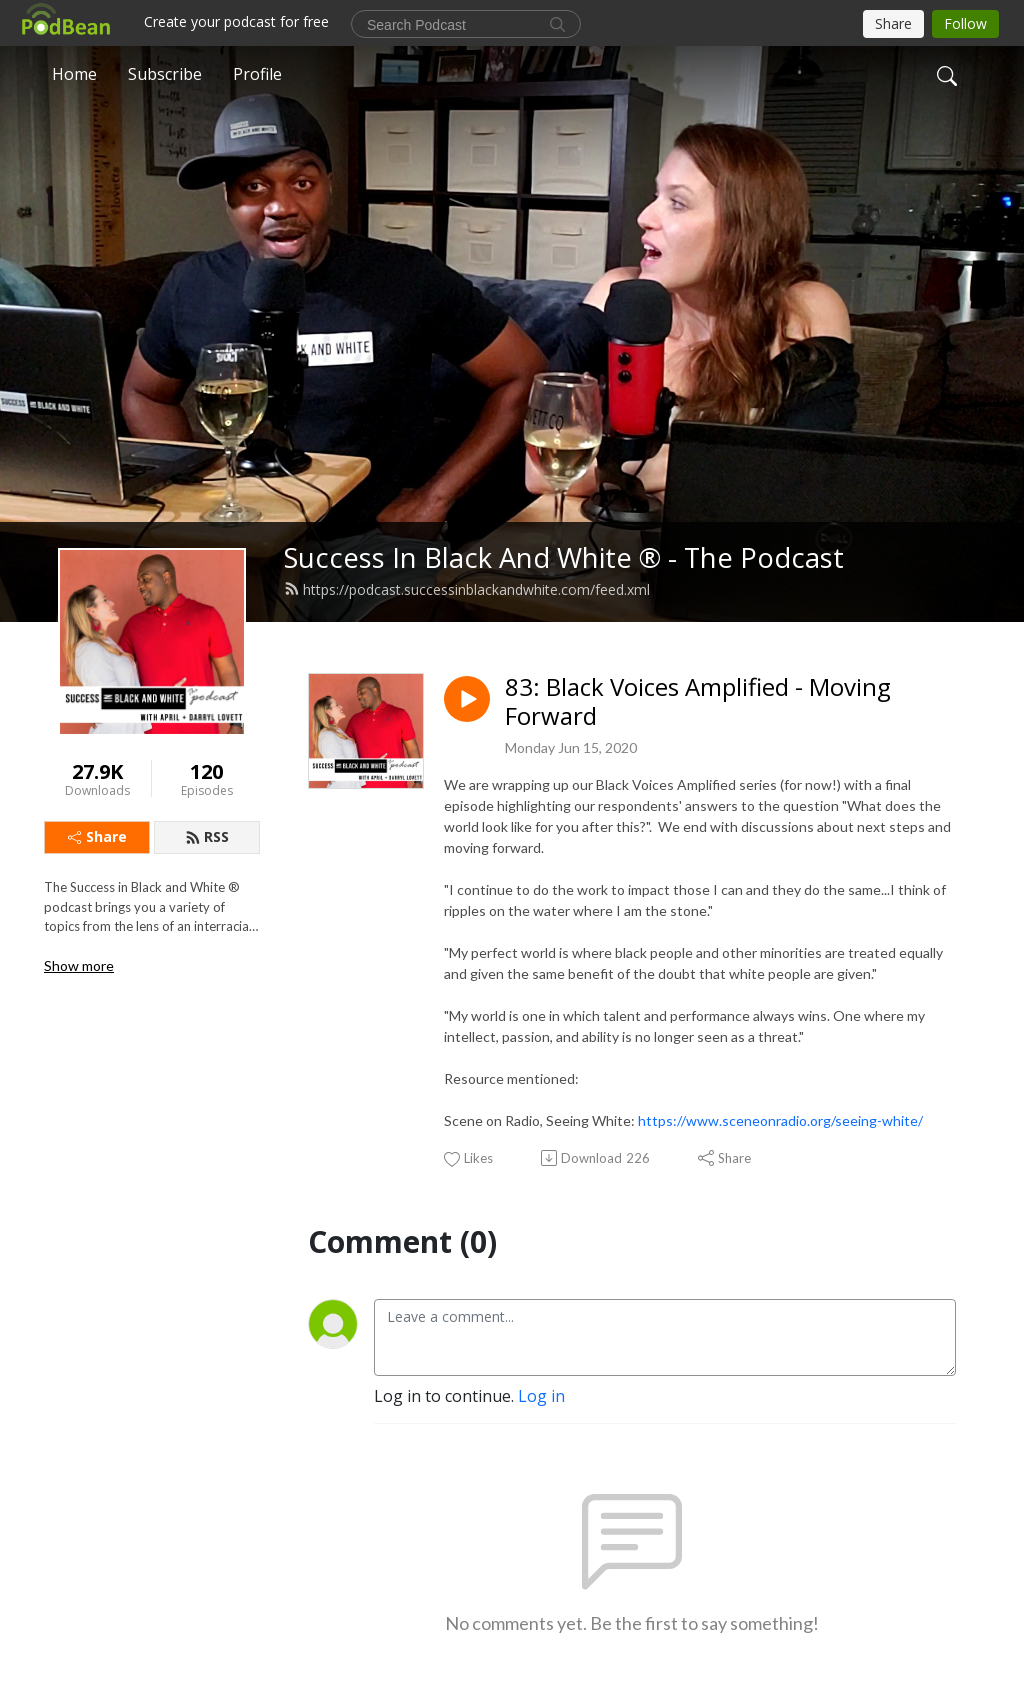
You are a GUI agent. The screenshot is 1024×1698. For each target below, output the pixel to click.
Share (97, 836)
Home (74, 74)
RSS (207, 836)
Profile (257, 74)
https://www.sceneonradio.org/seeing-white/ (780, 1120)
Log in (541, 1396)
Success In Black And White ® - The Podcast (564, 557)
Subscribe (165, 74)
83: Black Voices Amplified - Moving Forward (698, 702)
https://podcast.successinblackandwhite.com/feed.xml (467, 589)
